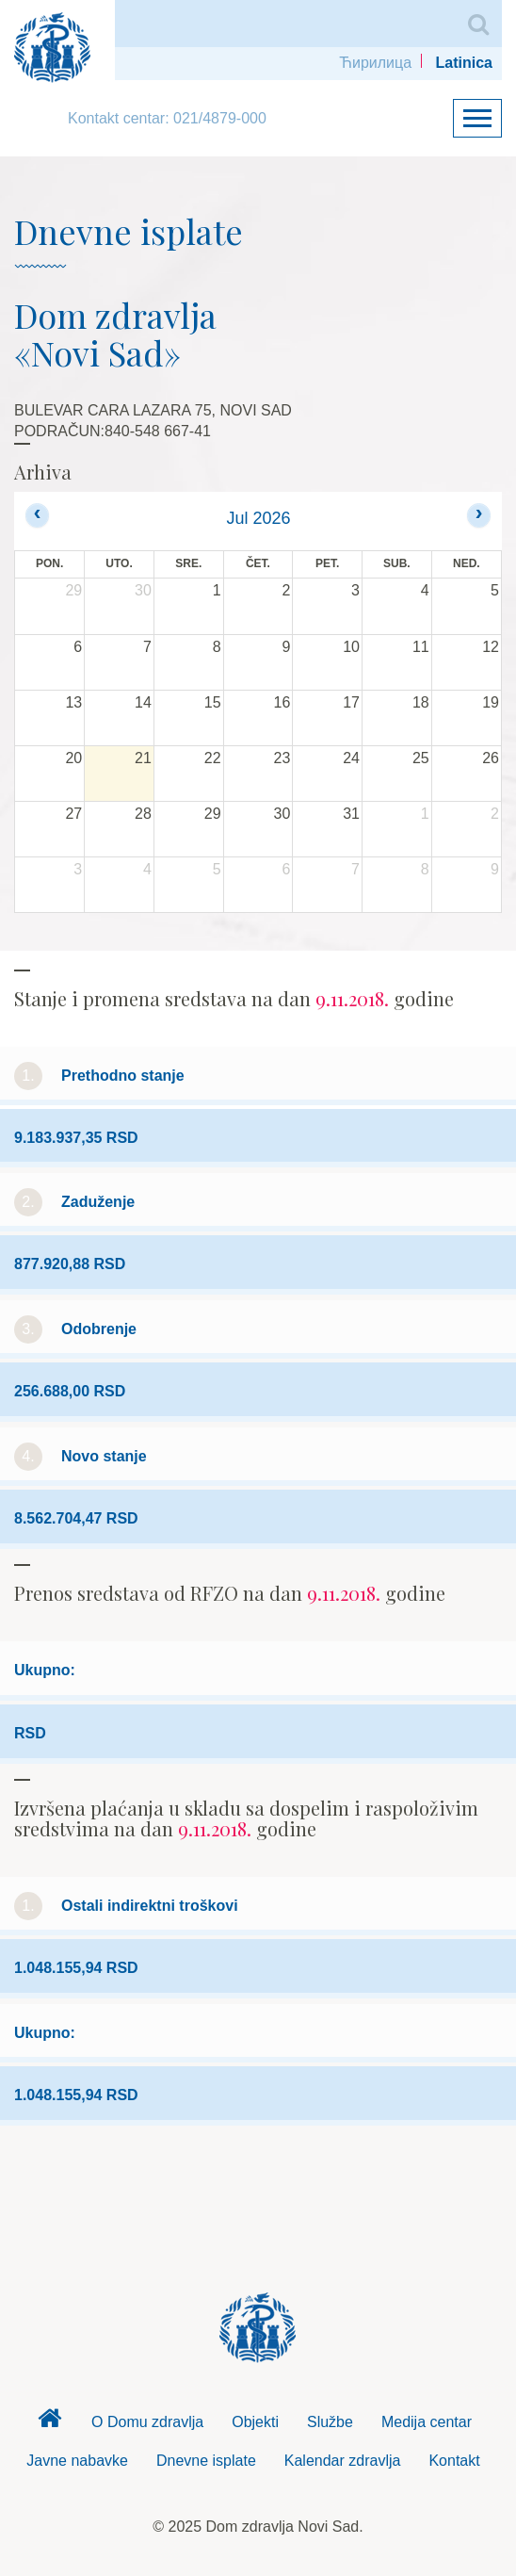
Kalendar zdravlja (342, 2461)
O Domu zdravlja (147, 2422)
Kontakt (453, 2461)
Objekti (255, 2422)
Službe (330, 2422)
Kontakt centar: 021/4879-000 (167, 118)
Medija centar (426, 2422)
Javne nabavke (77, 2461)
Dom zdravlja (49, 2423)
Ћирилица (375, 63)
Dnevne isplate (206, 2461)
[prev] (37, 515)
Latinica (464, 63)
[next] (479, 515)
